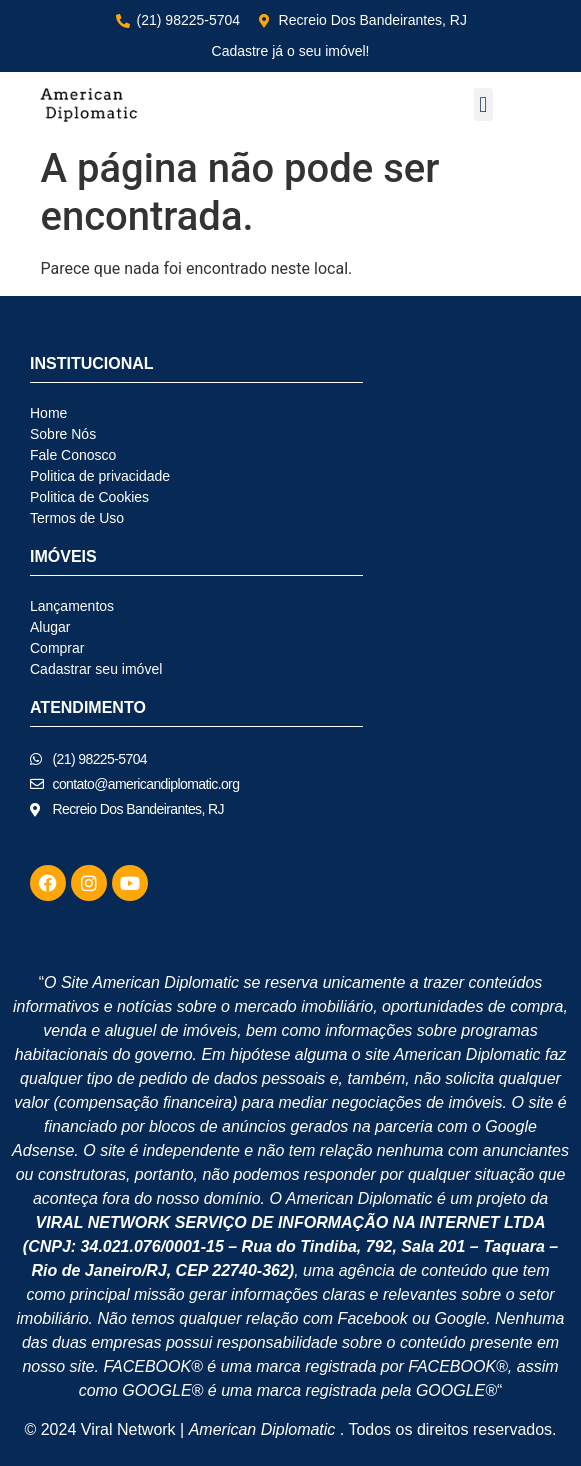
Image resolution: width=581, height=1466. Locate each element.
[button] (483, 104)
